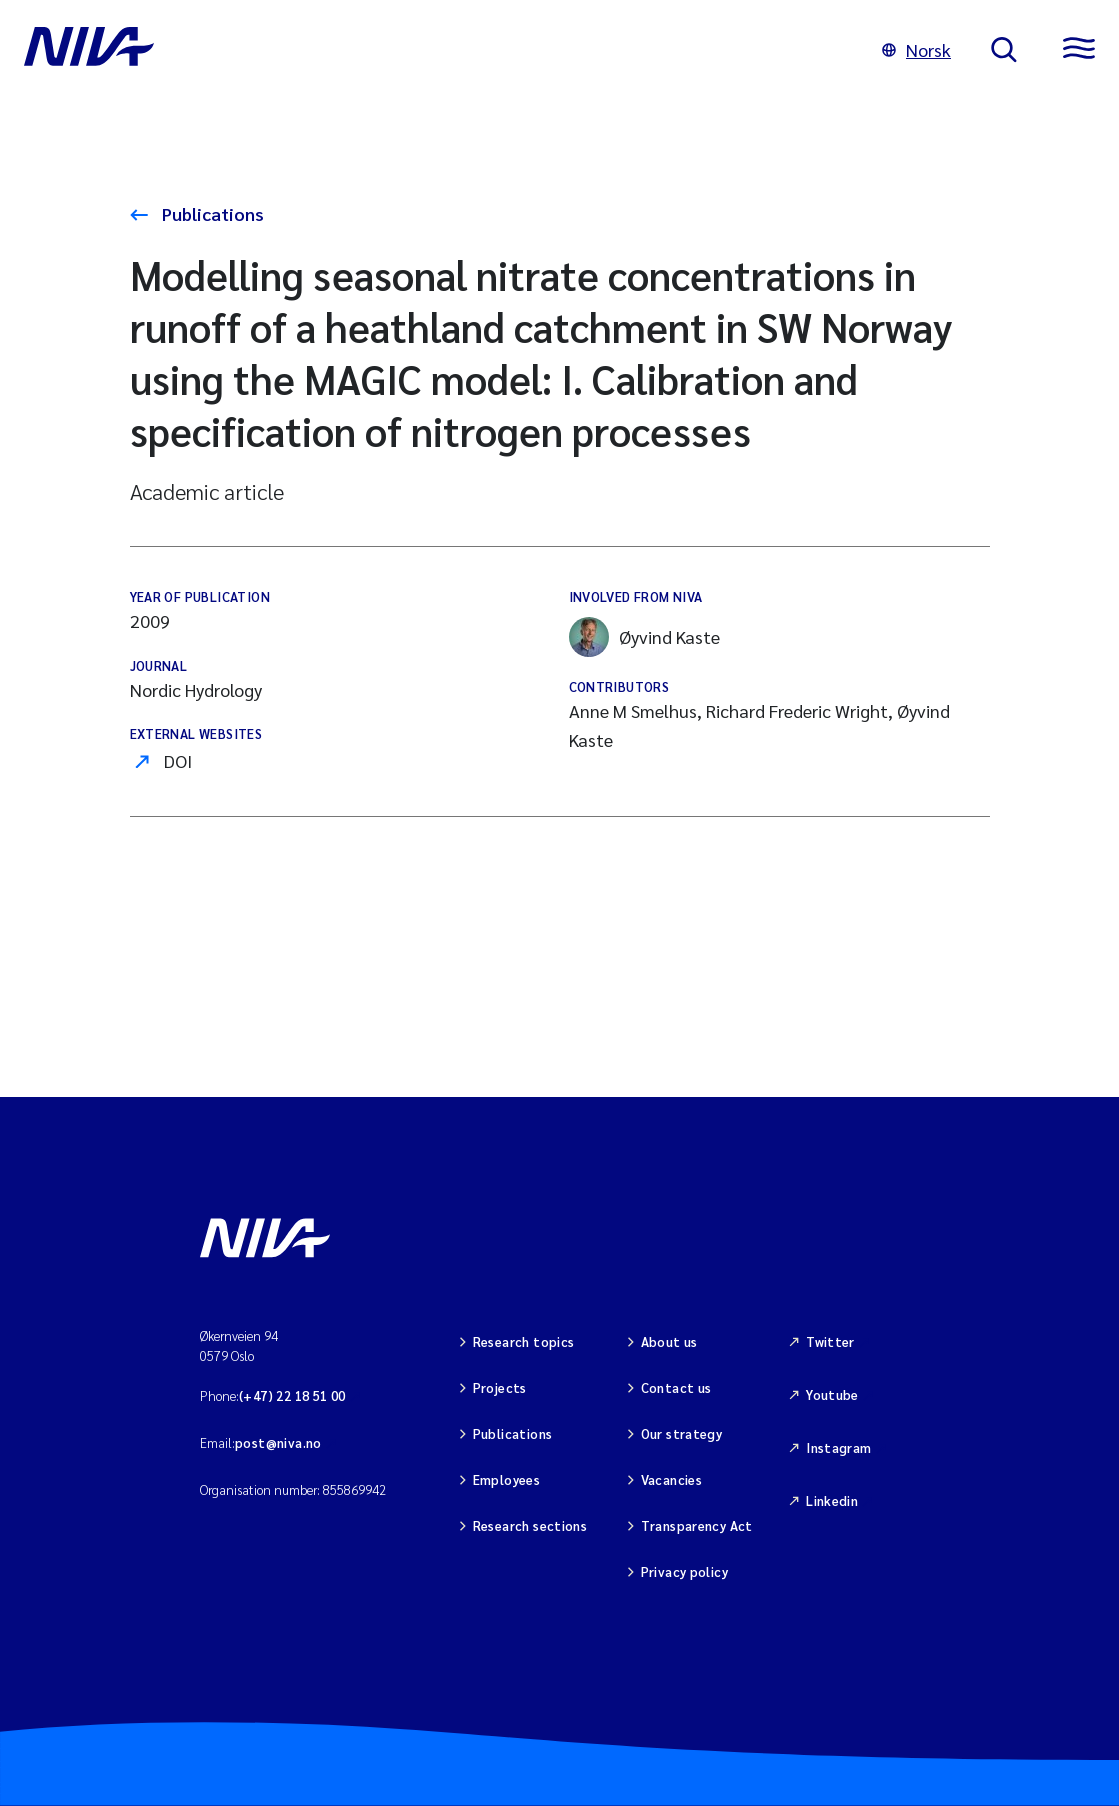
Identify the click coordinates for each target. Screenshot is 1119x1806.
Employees (507, 1479)
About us (669, 1341)
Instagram (839, 1447)
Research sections (530, 1525)
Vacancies (672, 1479)
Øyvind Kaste (644, 637)
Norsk (916, 49)
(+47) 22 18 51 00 (292, 1395)
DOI (178, 760)
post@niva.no (278, 1442)
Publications (211, 213)
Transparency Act (697, 1525)
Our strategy (682, 1433)
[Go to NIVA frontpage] (433, 50)
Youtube (832, 1394)
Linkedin (832, 1500)
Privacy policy (684, 1571)
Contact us (676, 1387)
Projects (500, 1387)
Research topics (524, 1341)
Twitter (830, 1341)
